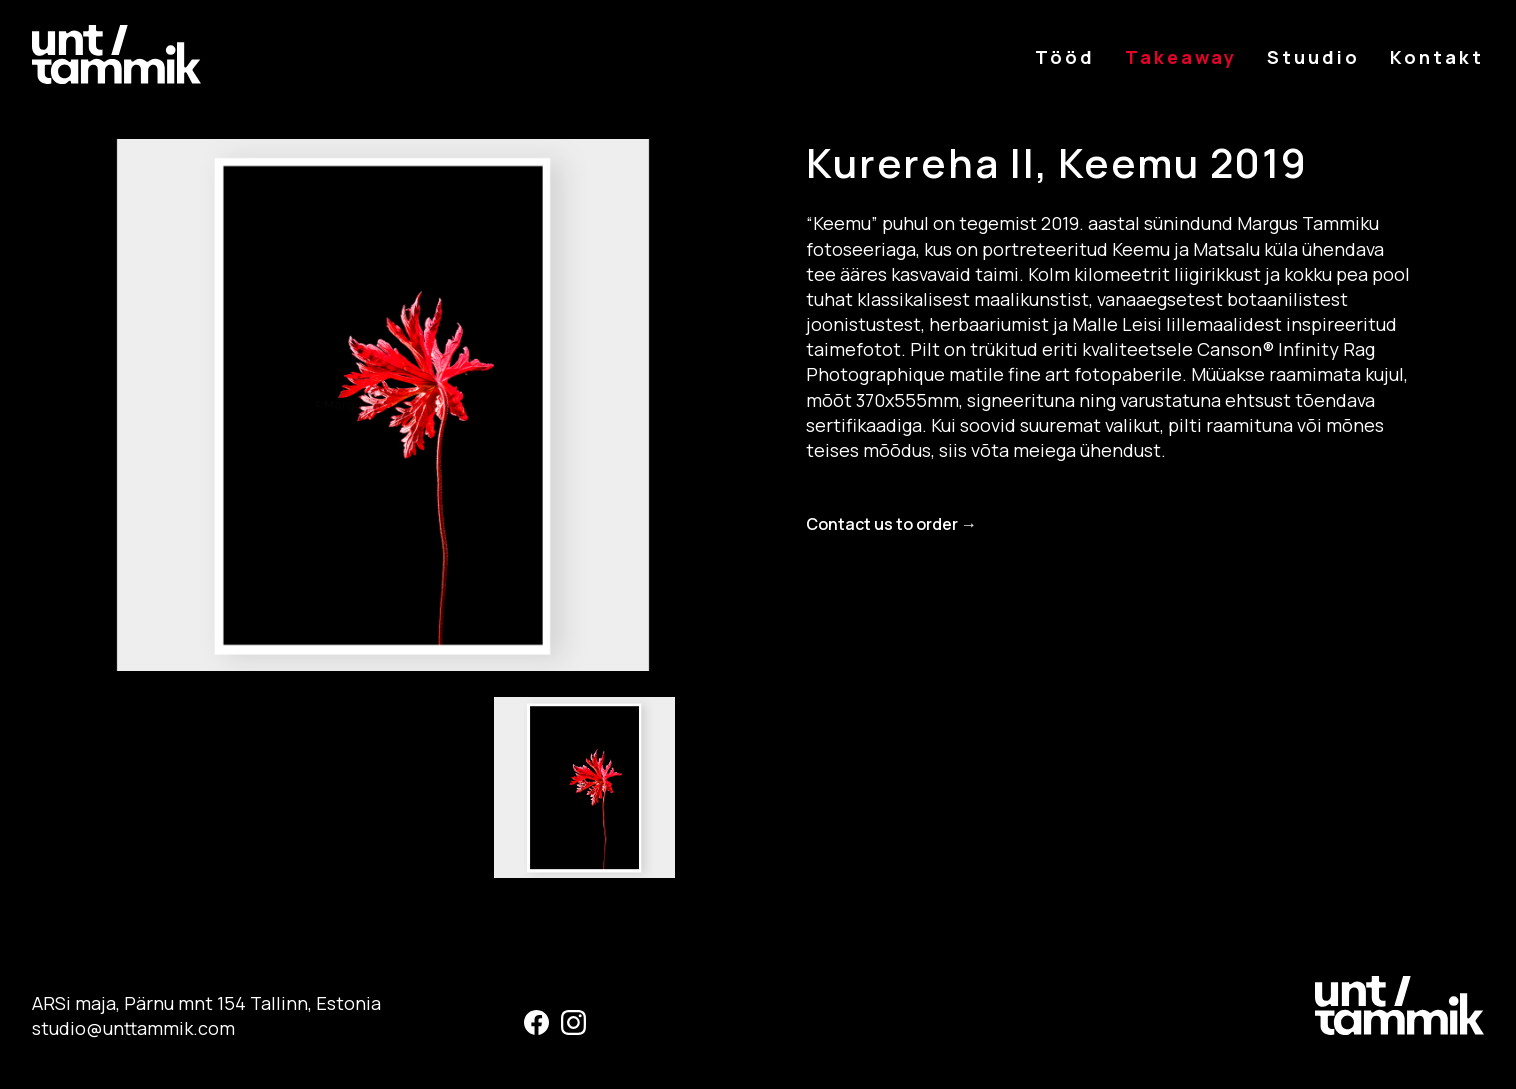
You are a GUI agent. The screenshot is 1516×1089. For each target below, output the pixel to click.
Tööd (1065, 57)
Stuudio (1313, 57)
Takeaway (1181, 57)
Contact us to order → (891, 524)
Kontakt (1437, 57)
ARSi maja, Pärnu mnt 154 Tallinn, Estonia (206, 1003)
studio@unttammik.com (133, 1028)
